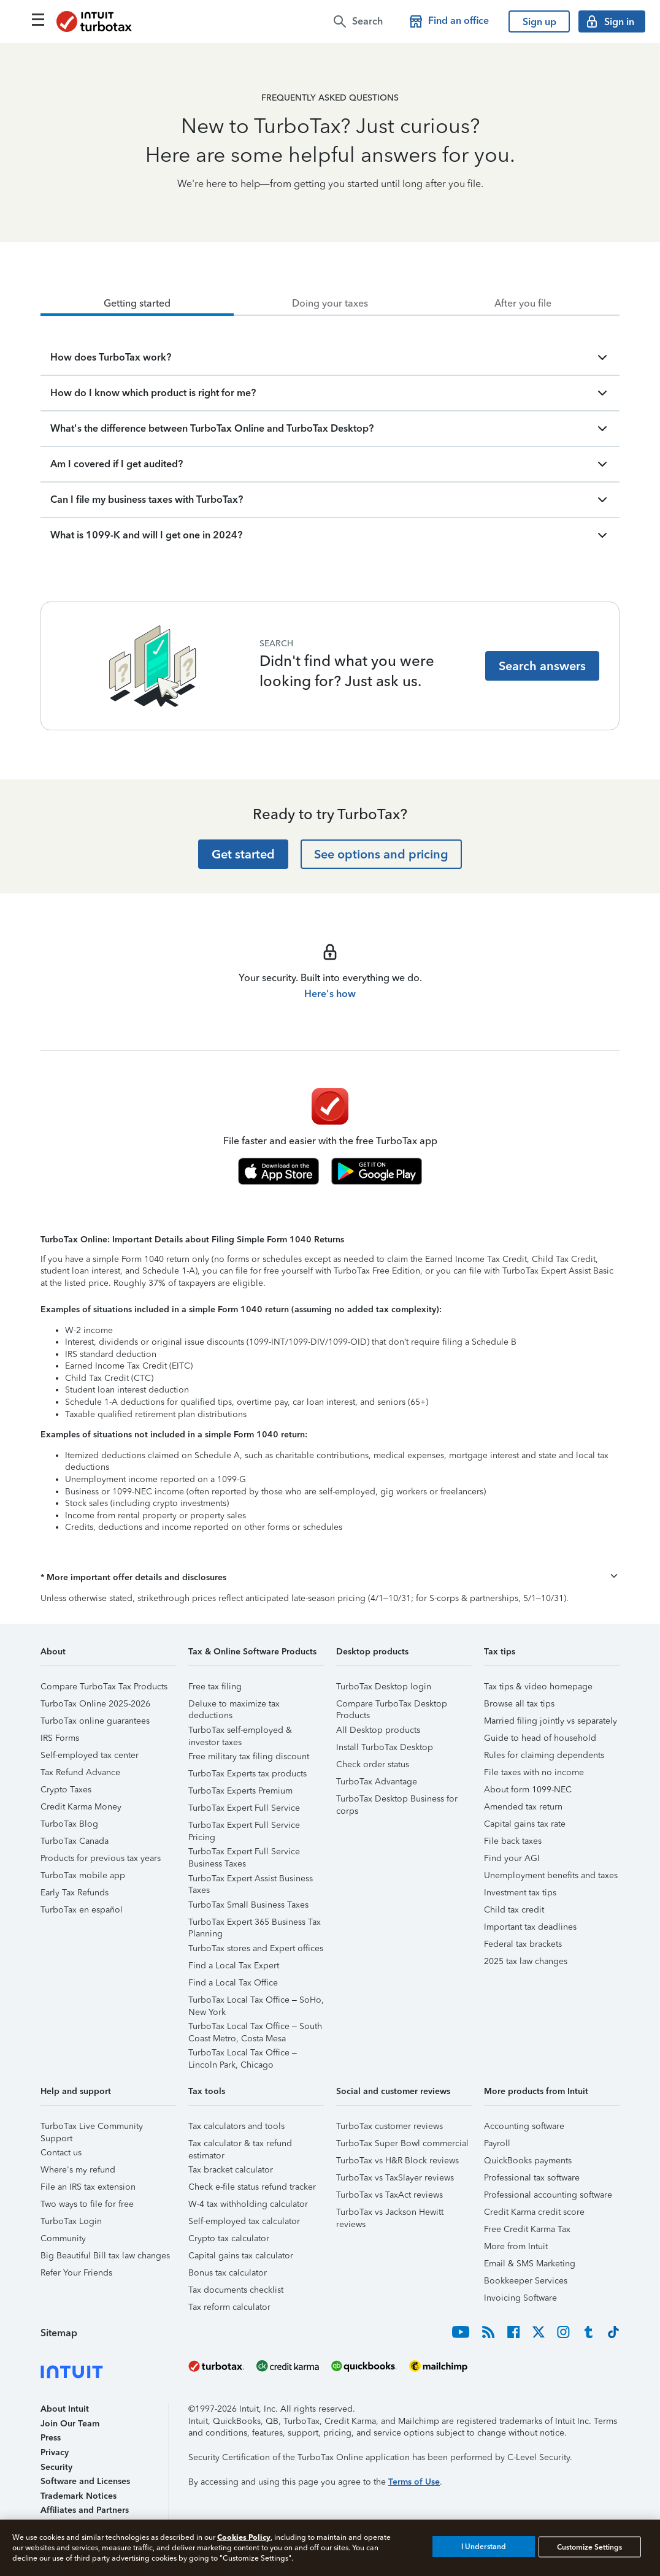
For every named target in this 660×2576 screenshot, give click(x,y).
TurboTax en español (81, 1910)
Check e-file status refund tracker (252, 2187)
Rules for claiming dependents (544, 1755)
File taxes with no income (534, 1772)
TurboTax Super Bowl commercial (402, 2143)
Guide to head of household (540, 1738)
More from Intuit (516, 2246)
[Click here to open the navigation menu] (38, 19)
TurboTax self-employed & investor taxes (240, 1732)
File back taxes (513, 1841)
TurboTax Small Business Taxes (248, 1905)
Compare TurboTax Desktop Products (391, 1706)
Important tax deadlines (530, 1927)
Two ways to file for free (87, 2204)
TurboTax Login (71, 2221)
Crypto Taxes (65, 1789)
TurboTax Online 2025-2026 (95, 1704)
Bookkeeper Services (525, 2281)
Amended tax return (523, 1807)
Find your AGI (512, 1858)
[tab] (137, 303)
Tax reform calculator (229, 2307)
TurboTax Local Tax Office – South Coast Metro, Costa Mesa (255, 2028)
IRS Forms (59, 1738)
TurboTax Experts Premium (240, 1791)
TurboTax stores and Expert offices (255, 1948)
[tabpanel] (330, 434)
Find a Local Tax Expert (233, 1965)
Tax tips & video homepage (538, 1686)
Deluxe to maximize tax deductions (234, 1706)
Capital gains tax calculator (240, 2255)
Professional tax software (532, 2178)
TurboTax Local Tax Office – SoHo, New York (256, 2002)
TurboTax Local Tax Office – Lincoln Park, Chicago (242, 2054)
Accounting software (524, 2126)
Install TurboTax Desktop (384, 1747)
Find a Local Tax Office (233, 1983)
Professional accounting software (548, 2195)
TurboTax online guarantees (95, 1721)
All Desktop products (378, 1730)
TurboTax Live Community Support (91, 2128)
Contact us (61, 2152)
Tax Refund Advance (80, 1772)
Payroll (497, 2143)
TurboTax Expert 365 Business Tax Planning (254, 1924)
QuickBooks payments (528, 2160)
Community (63, 2238)
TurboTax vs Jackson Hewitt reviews (389, 2214)
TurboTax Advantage (376, 1781)
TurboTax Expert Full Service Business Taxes (244, 1853)
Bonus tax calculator (227, 2273)
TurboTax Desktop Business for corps (397, 1801)
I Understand (483, 2546)
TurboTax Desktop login (383, 1686)
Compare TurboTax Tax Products (103, 1686)
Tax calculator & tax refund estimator (240, 2145)
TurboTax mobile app (82, 1875)
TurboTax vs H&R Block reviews (397, 2160)
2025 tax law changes (525, 1961)
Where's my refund (77, 2170)
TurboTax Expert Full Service (244, 1808)
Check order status (372, 1764)
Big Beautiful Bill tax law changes (105, 2255)
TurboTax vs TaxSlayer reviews (395, 2178)
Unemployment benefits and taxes (551, 1875)
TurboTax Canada (74, 1841)
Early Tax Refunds (74, 1892)
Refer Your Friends (76, 2273)
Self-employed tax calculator (244, 2221)
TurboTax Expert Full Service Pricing (244, 1827)
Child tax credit (514, 1910)
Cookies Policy (244, 2537)
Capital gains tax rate (525, 1824)
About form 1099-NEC (528, 1789)
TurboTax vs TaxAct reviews (389, 2195)
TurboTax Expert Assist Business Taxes (250, 1880)
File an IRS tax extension (88, 2187)
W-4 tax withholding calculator (248, 2204)
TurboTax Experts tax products (247, 1773)
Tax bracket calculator (230, 2170)
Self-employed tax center (89, 1755)
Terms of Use (414, 2482)
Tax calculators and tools (236, 2126)
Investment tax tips (520, 1892)
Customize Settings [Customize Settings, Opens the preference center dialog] (589, 2546)
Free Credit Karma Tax (527, 2229)
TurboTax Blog (69, 1824)
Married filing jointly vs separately (550, 1721)
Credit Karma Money (80, 1807)
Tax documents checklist (235, 2290)
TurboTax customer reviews (389, 2126)
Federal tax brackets (523, 1944)
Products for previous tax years (100, 1858)
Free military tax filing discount (248, 1756)
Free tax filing (215, 1686)
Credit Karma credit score (534, 2212)
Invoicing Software (520, 2298)
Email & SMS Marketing (529, 2263)
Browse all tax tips (519, 1704)
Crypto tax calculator (228, 2238)
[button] (330, 1577)
